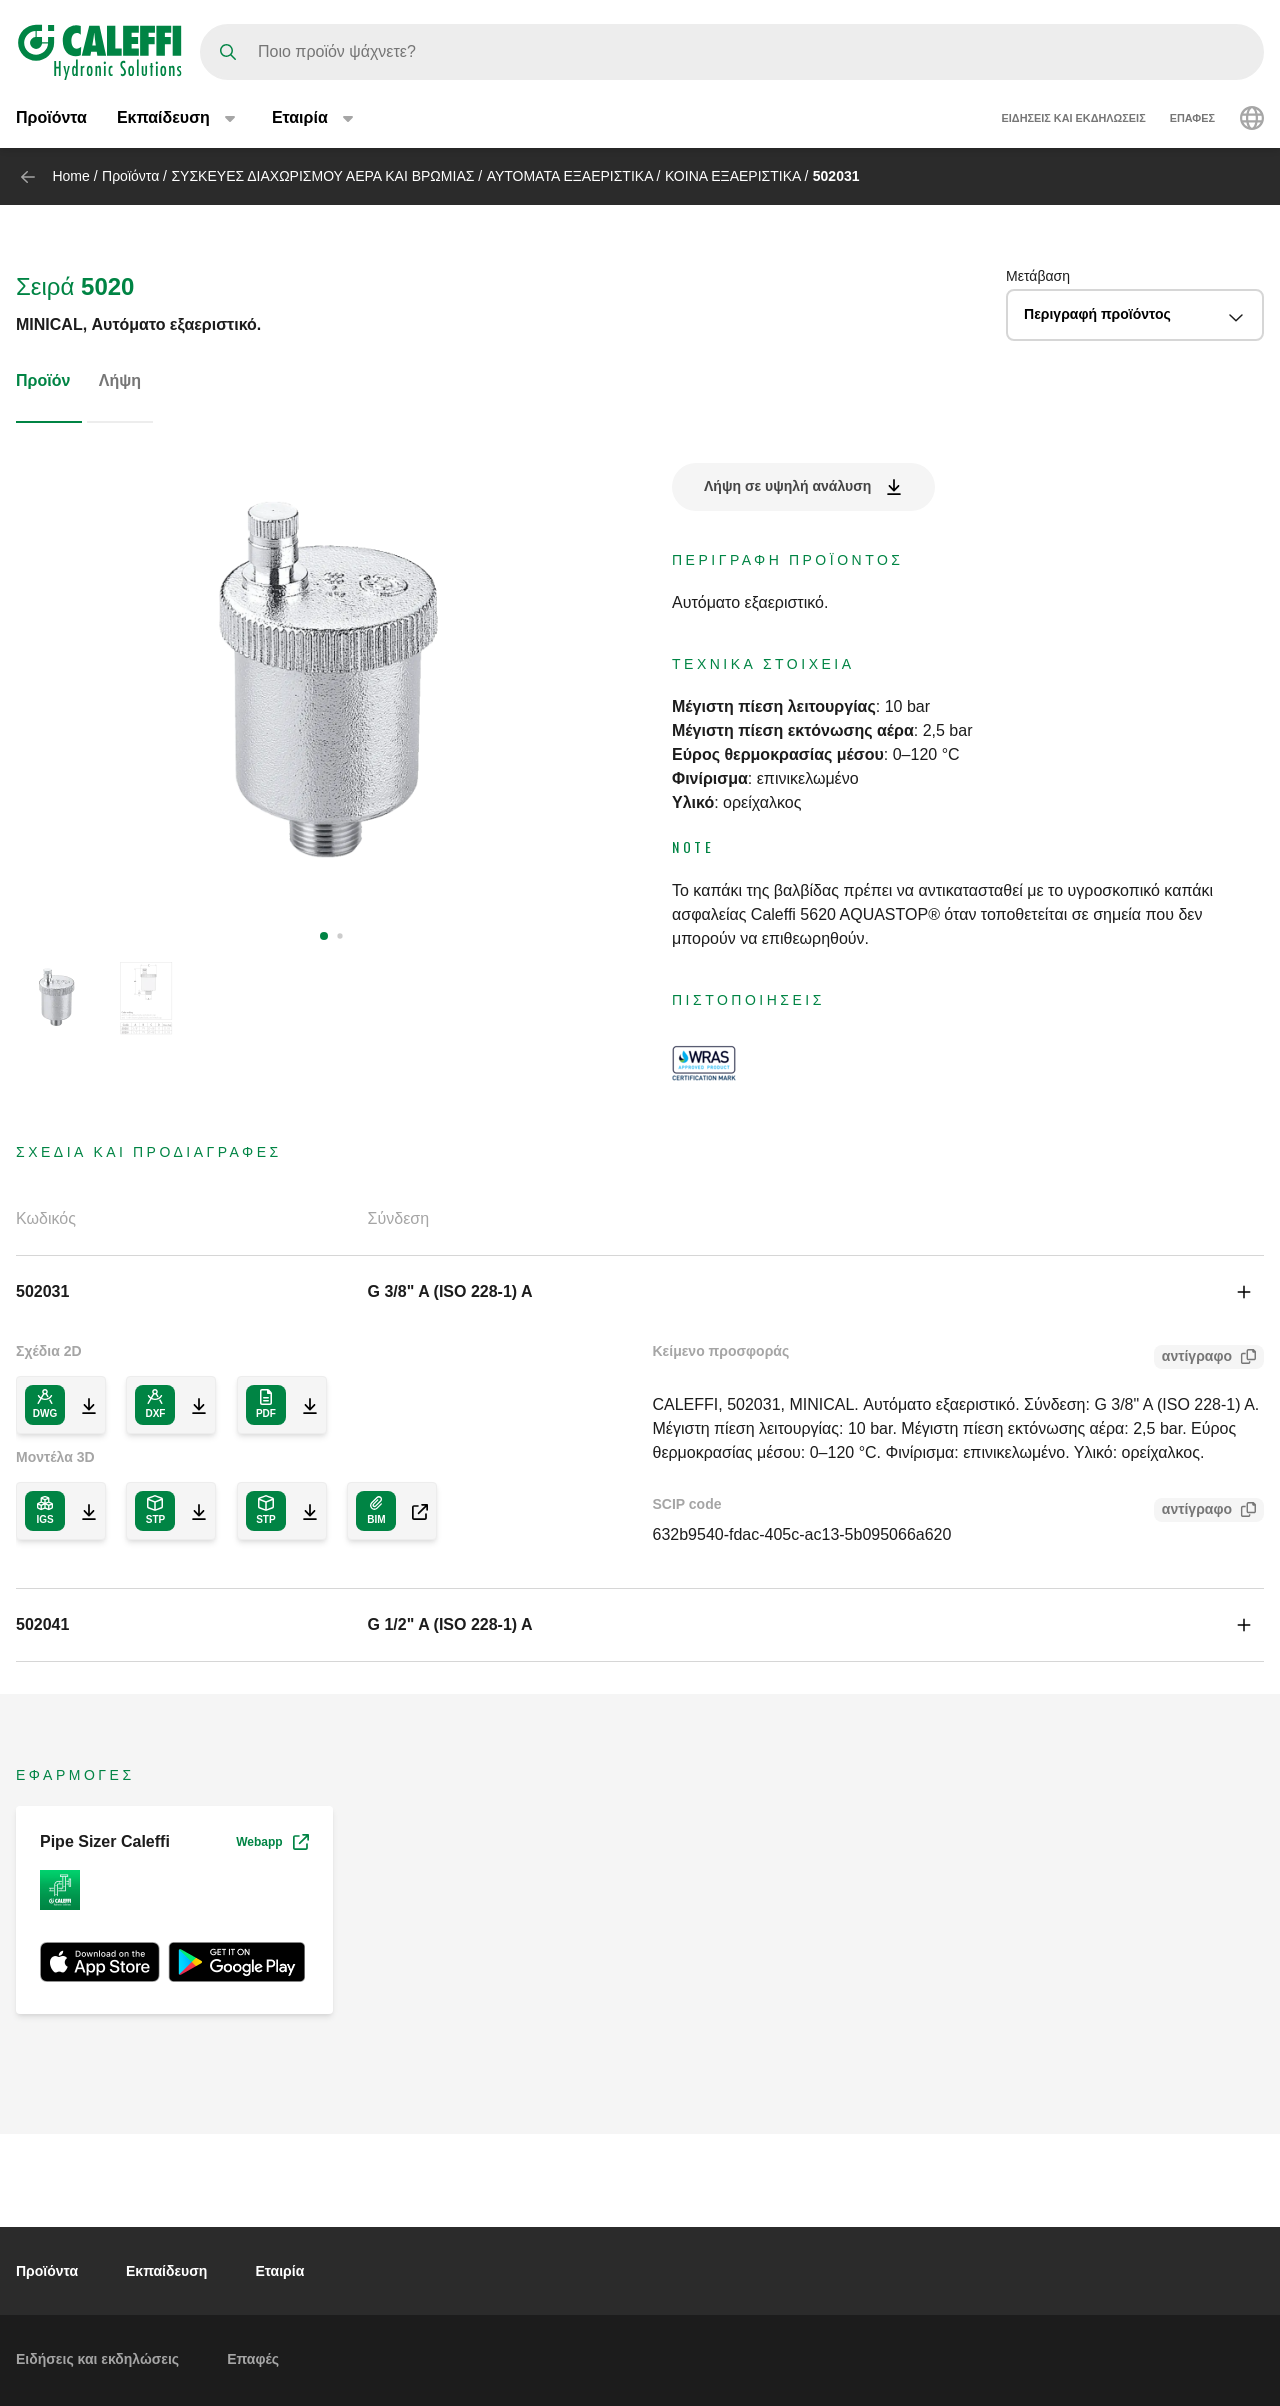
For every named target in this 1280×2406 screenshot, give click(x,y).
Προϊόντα (51, 117)
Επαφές (1192, 118)
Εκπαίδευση (166, 2271)
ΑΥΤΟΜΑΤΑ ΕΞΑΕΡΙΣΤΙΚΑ (570, 176)
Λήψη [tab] (120, 380)
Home (70, 176)
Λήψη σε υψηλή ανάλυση (787, 486)
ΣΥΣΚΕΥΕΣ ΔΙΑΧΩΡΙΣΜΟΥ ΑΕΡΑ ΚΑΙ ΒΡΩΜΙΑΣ (322, 176)
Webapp (272, 1842)
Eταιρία (279, 2271)
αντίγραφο (1193, 1358)
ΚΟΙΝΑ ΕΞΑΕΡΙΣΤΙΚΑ (733, 176)
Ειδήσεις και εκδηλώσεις (1074, 118)
